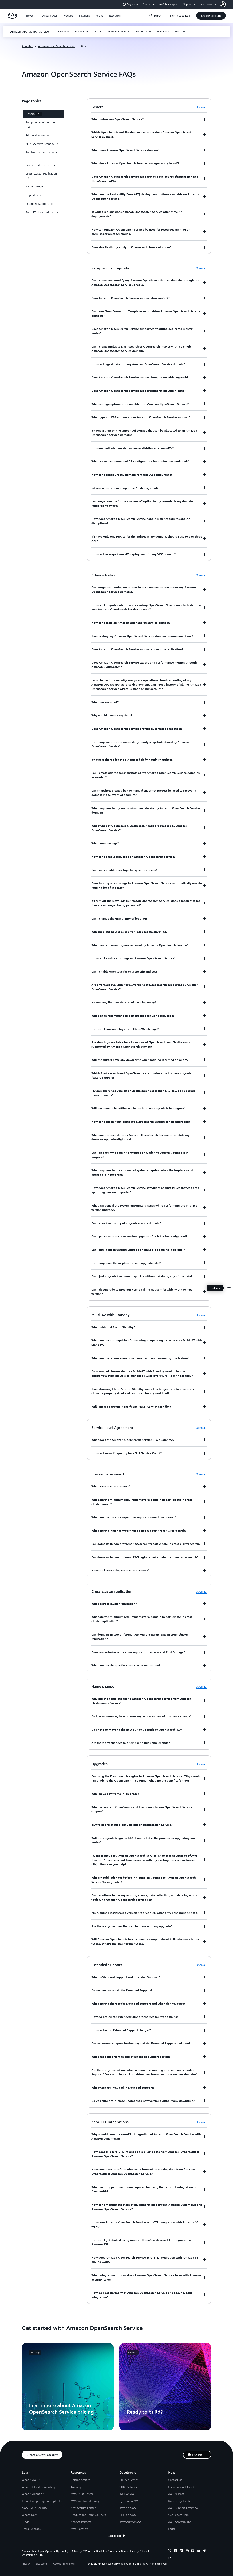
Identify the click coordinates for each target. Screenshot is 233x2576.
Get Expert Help (178, 2515)
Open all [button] (201, 107)
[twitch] (192, 2551)
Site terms (41, 2563)
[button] (49, 15)
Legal (171, 2529)
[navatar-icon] (223, 4)
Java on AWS (127, 2508)
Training (76, 2487)
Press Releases (31, 2529)
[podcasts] (204, 2551)
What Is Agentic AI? (34, 2494)
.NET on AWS (127, 2494)
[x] (169, 2551)
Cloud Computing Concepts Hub (42, 2501)
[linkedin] (181, 2551)
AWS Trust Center (82, 2494)
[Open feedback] (229, 1288)
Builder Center (128, 2480)
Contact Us (175, 2480)
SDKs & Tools (128, 2487)
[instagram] (187, 2551)
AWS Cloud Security (34, 2508)
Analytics (27, 46)
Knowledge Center (180, 2501)
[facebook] (175, 2551)
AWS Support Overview (183, 2508)
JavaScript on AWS (131, 2522)
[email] (169, 2558)
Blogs (25, 2522)
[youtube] (198, 2551)
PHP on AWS (127, 2515)
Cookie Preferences (64, 2563)
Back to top (116, 2535)
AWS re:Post (176, 2494)
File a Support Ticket (181, 2487)
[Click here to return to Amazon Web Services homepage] (12, 17)
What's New (29, 2515)
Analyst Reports (81, 2522)
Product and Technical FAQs (88, 2515)
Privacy (26, 2563)
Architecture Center (83, 2508)
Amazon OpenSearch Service (56, 46)
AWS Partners (79, 2529)
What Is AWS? (31, 2480)
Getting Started (80, 2480)
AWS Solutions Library (85, 2501)
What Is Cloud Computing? (39, 2487)
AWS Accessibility (179, 2522)
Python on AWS (129, 2501)
